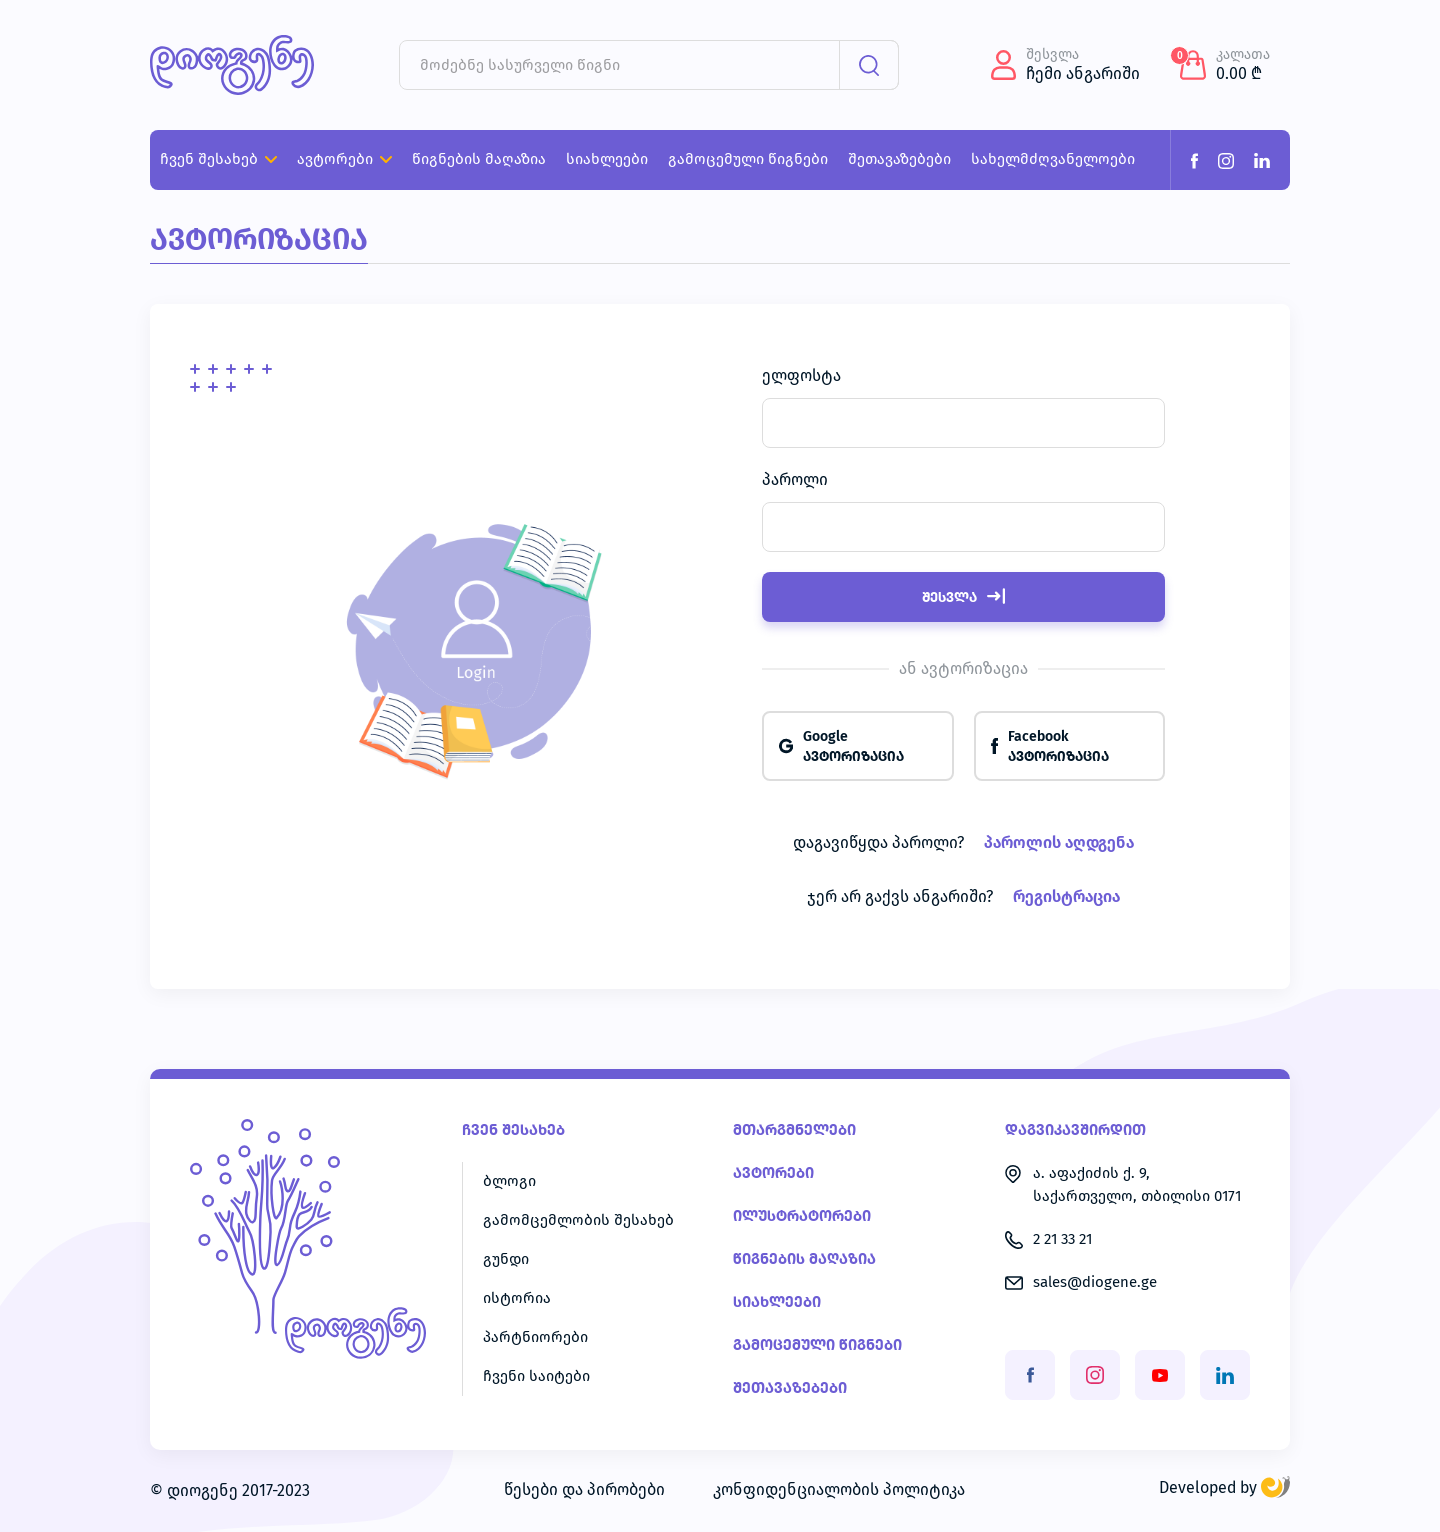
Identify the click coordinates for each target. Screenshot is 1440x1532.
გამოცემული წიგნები (817, 1345)
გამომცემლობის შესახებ (578, 1220)
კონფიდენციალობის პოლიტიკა (839, 1490)
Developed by (1224, 1488)
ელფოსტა (801, 376)
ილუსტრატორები (802, 1216)
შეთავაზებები (790, 1388)
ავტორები (773, 1173)
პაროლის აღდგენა (1059, 843)
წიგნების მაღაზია (804, 1259)
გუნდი (506, 1259)
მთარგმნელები (794, 1130)
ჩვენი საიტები (536, 1376)
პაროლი (795, 480)
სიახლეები (777, 1302)
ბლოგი (509, 1181)
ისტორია (517, 1298)
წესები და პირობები (584, 1490)
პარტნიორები (535, 1337)
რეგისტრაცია (1066, 897)
